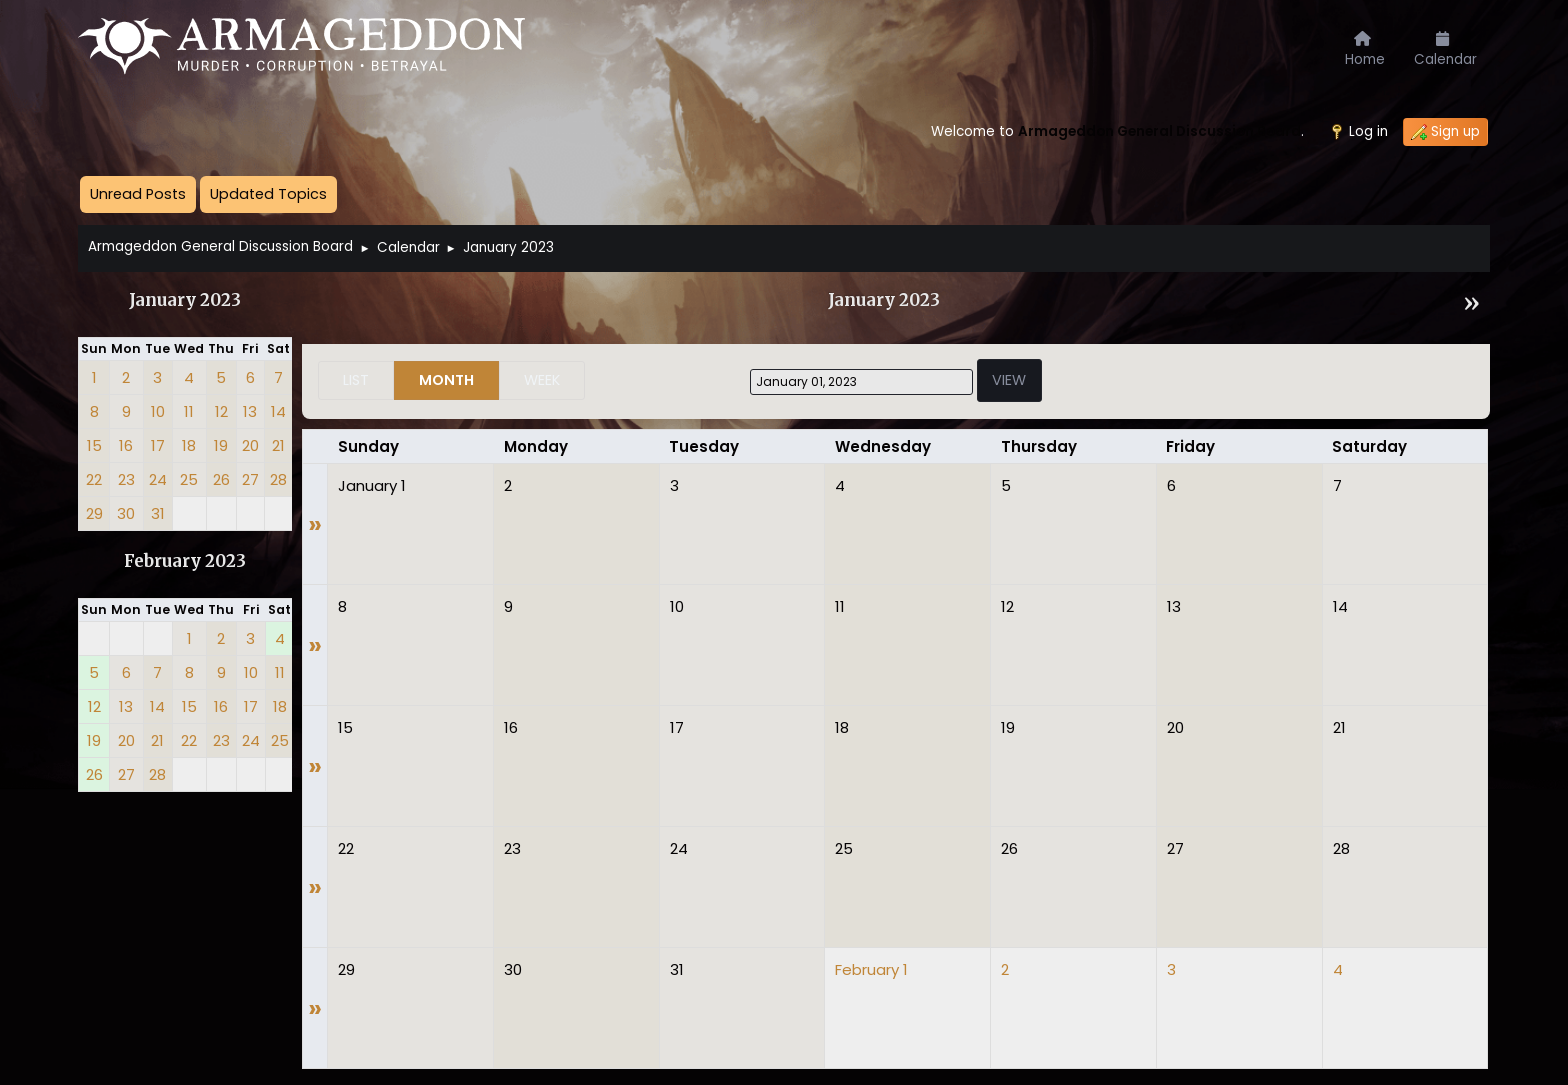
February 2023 (185, 561)
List (356, 380)
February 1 (871, 969)
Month (446, 380)
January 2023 (185, 300)
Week (542, 380)
